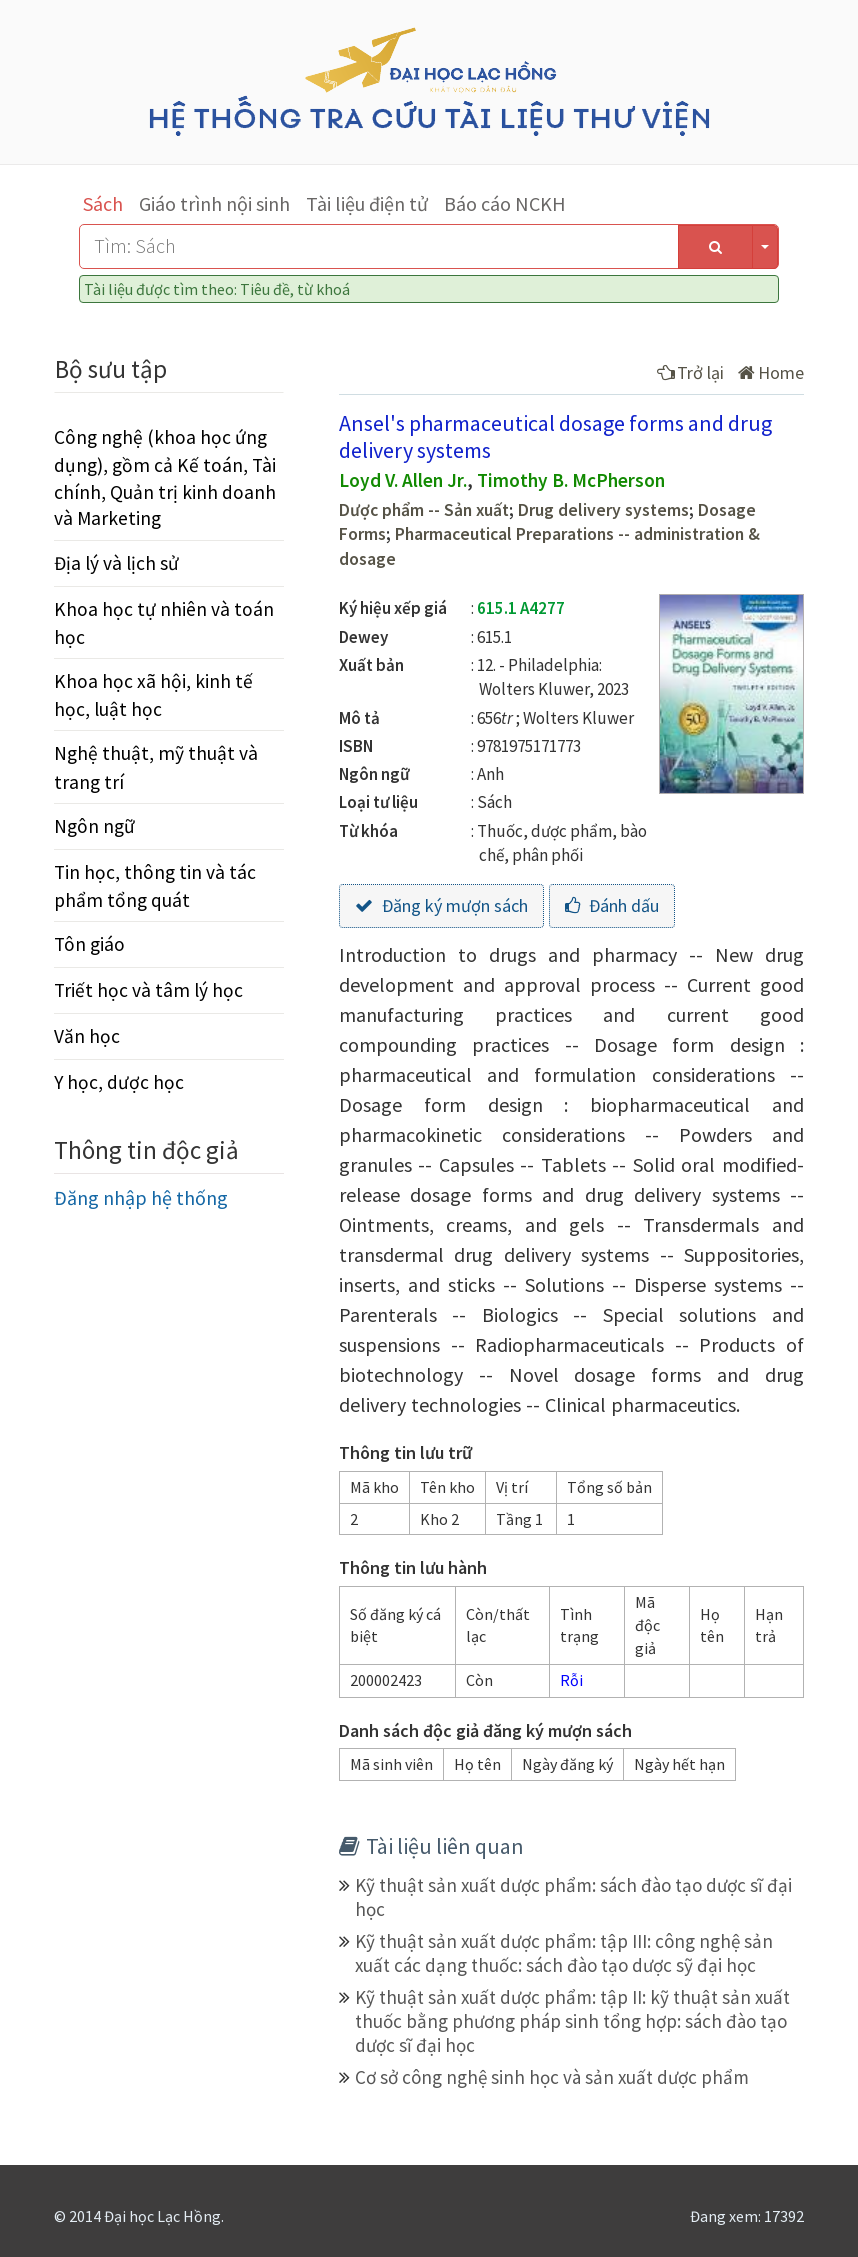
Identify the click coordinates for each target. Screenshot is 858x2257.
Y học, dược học (119, 1082)
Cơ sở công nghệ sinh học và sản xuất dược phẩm (552, 2077)
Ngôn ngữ (94, 826)
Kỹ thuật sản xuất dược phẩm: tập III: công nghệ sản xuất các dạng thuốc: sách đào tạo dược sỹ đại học (564, 1953)
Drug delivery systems (603, 510)
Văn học (87, 1036)
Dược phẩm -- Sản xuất (424, 510)
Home (771, 372)
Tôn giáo (89, 944)
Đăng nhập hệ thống (141, 1197)
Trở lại (690, 372)
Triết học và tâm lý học (148, 990)
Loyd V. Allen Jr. (403, 480)
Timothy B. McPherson (571, 480)
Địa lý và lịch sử (116, 563)
